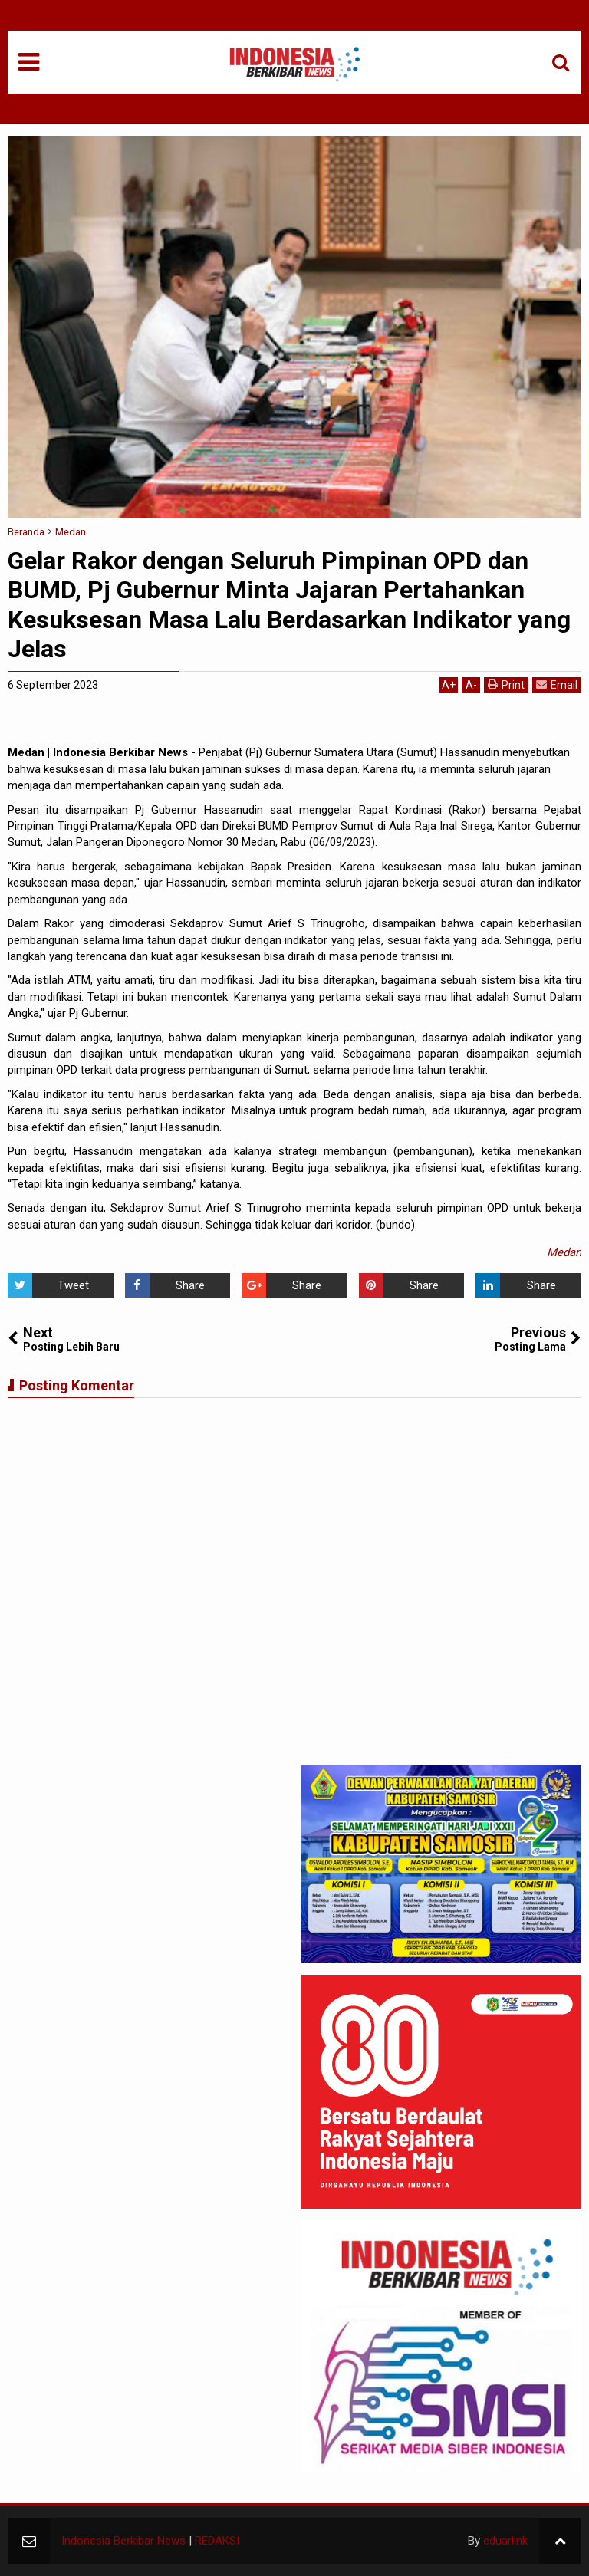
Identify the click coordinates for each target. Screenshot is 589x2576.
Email (556, 684)
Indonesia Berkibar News (123, 2541)
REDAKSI (217, 2541)
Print (506, 684)
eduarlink (505, 2541)
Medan (564, 1252)
